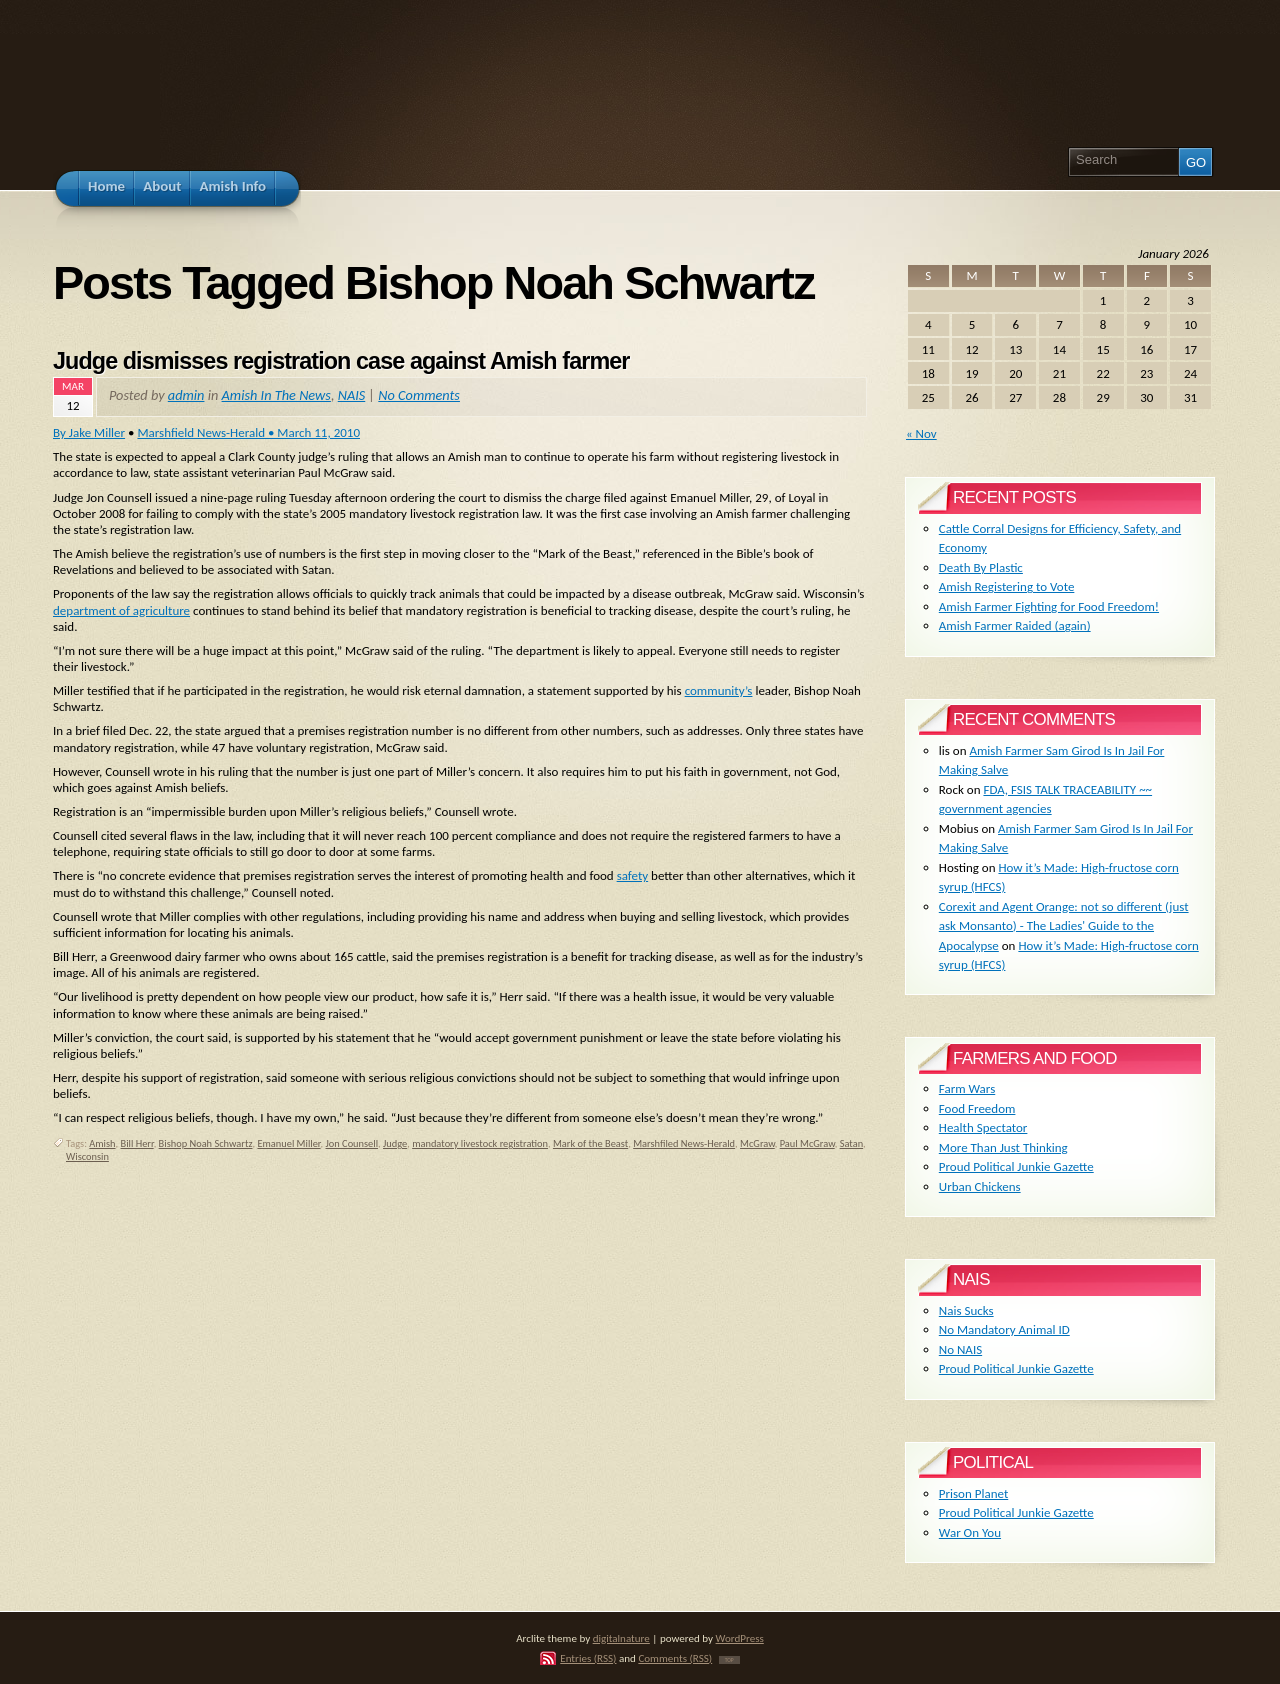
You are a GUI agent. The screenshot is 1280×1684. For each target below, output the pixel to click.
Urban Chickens (980, 1186)
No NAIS (960, 1349)
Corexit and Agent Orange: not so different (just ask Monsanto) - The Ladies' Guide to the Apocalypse (1064, 926)
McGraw (757, 1143)
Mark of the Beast (590, 1143)
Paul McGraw (807, 1143)
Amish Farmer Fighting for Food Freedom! (1049, 606)
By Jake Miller (89, 432)
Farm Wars (967, 1088)
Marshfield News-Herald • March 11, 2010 (248, 432)
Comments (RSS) (675, 1658)
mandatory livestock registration (480, 1143)
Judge (395, 1143)
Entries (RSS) (588, 1658)
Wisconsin (87, 1156)
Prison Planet (973, 1493)
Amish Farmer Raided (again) (1015, 625)
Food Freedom (977, 1108)
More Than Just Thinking (1003, 1147)
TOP (729, 1660)
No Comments (419, 395)
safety (633, 875)
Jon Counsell (352, 1143)
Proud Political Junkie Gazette (1016, 1166)
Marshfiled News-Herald (684, 1143)
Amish (102, 1143)
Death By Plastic (981, 567)
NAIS (352, 395)
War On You (970, 1532)
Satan (851, 1143)
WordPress (740, 1638)
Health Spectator (983, 1127)
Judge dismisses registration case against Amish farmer (341, 361)
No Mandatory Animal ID (1004, 1329)
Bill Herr (137, 1143)
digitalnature (621, 1638)
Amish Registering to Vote (1007, 586)
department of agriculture (121, 610)
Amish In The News (276, 395)
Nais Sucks (966, 1310)
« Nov (921, 433)
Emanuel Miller (288, 1143)
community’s (719, 690)
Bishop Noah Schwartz (206, 1143)
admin (186, 395)
